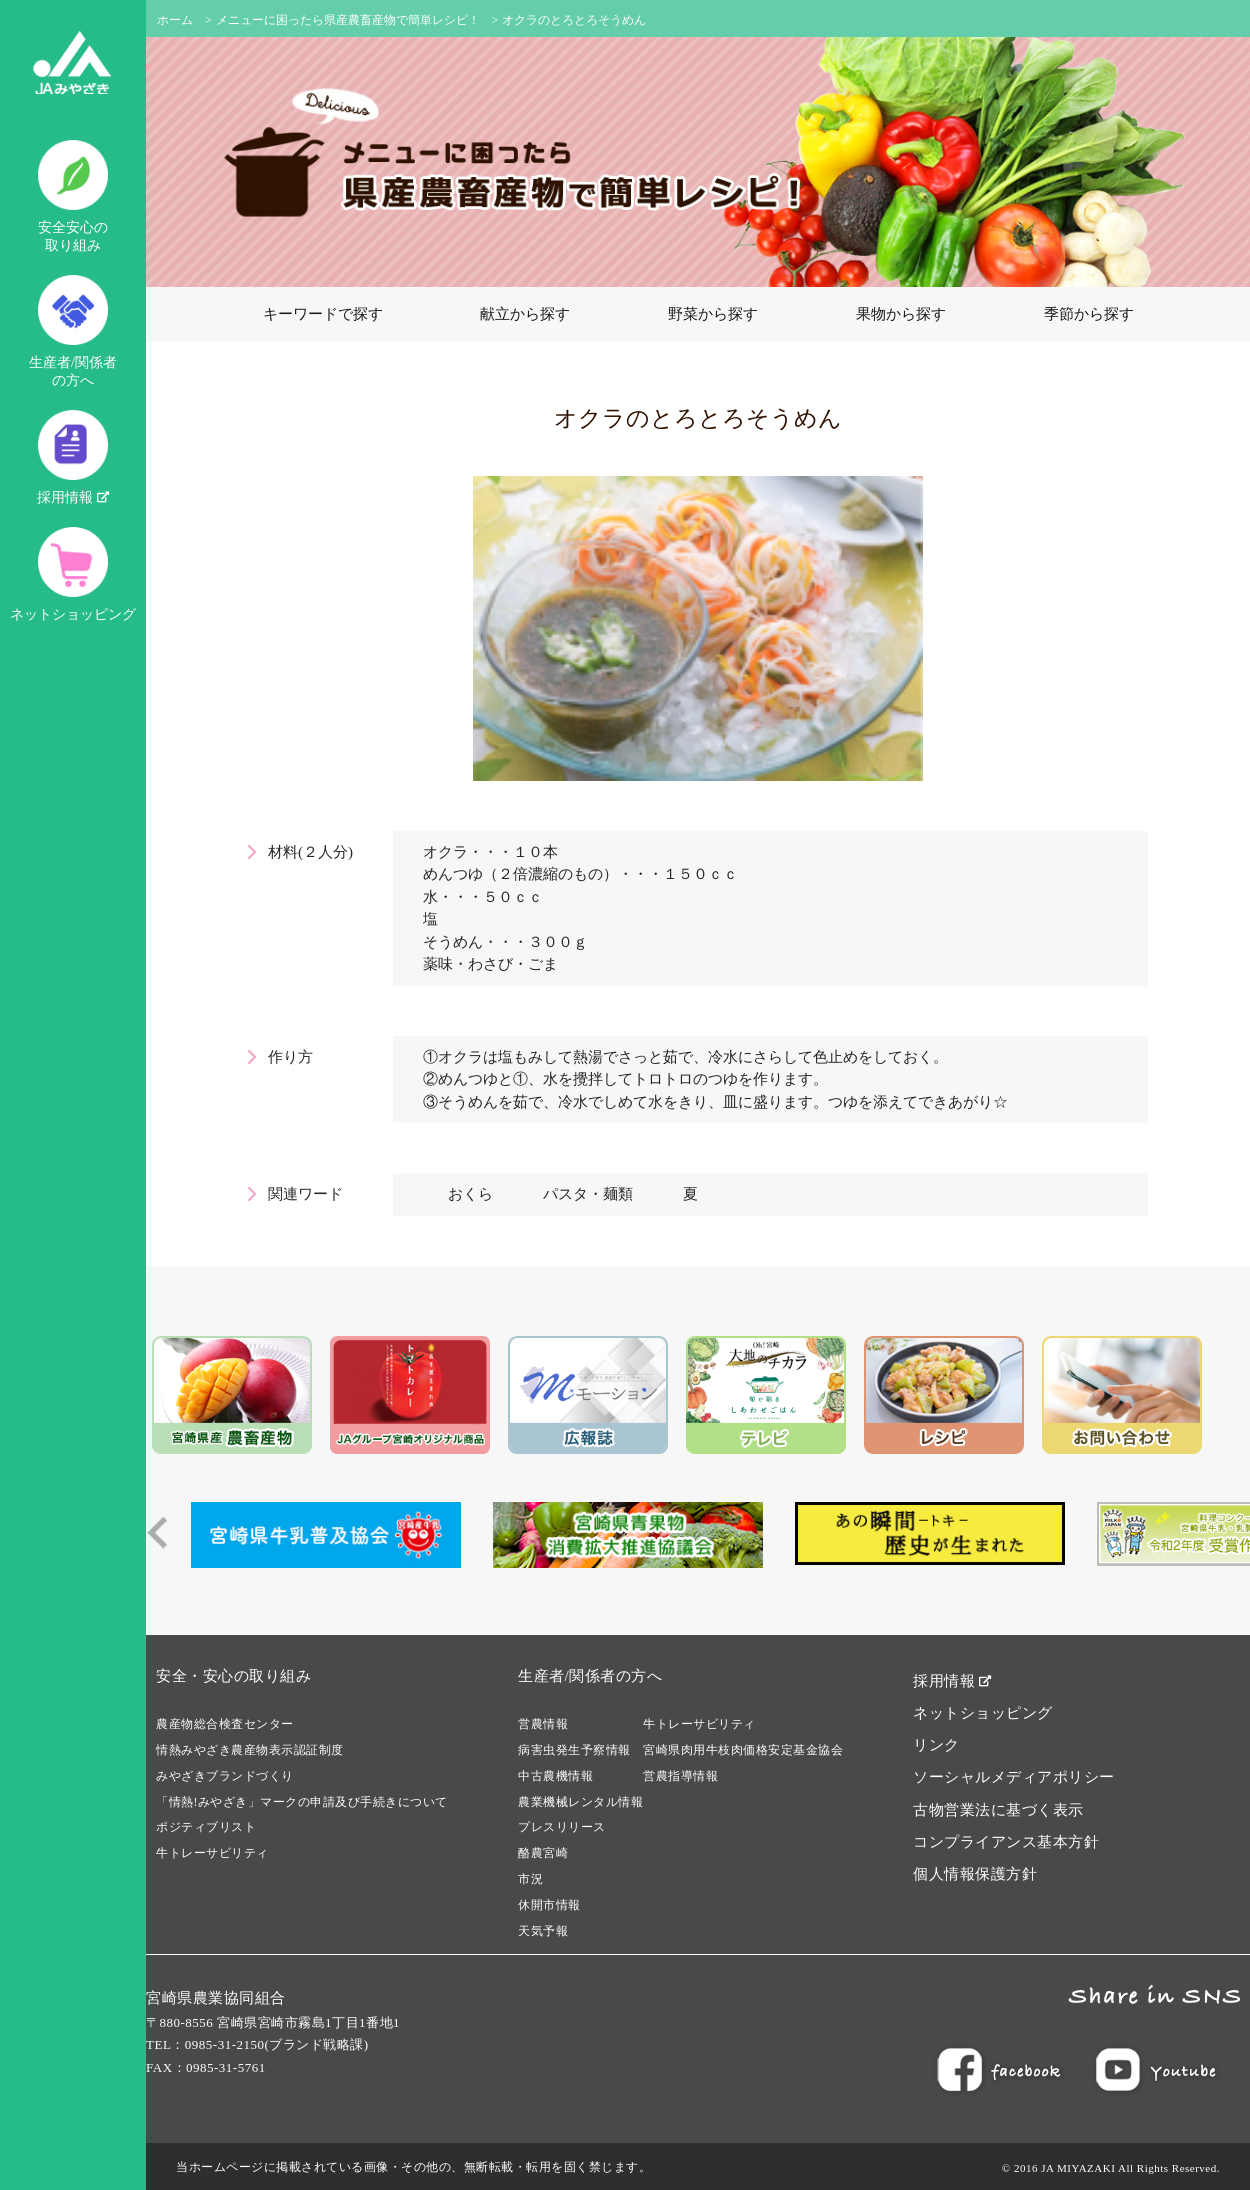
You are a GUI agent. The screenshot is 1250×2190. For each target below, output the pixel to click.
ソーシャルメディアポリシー (1014, 1777)
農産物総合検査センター (225, 1724)
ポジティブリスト (206, 1827)
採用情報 (73, 457)
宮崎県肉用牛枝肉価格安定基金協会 (743, 1750)
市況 (530, 1879)
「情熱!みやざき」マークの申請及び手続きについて (302, 1802)
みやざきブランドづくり (225, 1776)
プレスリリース (562, 1827)
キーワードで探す (323, 314)
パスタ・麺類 (588, 1194)
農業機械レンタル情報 (580, 1802)
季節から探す (1089, 314)
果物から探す (901, 314)
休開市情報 (549, 1905)
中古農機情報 (555, 1776)
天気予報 (543, 1931)
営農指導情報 (680, 1776)
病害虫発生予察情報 (574, 1750)
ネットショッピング (73, 574)
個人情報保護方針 (975, 1874)
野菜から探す (713, 314)
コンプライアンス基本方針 (1006, 1842)
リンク (936, 1745)
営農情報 (543, 1724)
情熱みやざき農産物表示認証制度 (250, 1750)
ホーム (175, 20)
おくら (470, 1194)
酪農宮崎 (543, 1853)
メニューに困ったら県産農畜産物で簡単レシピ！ (348, 20)
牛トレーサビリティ (212, 1853)
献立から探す (525, 314)
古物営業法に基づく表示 (998, 1810)
